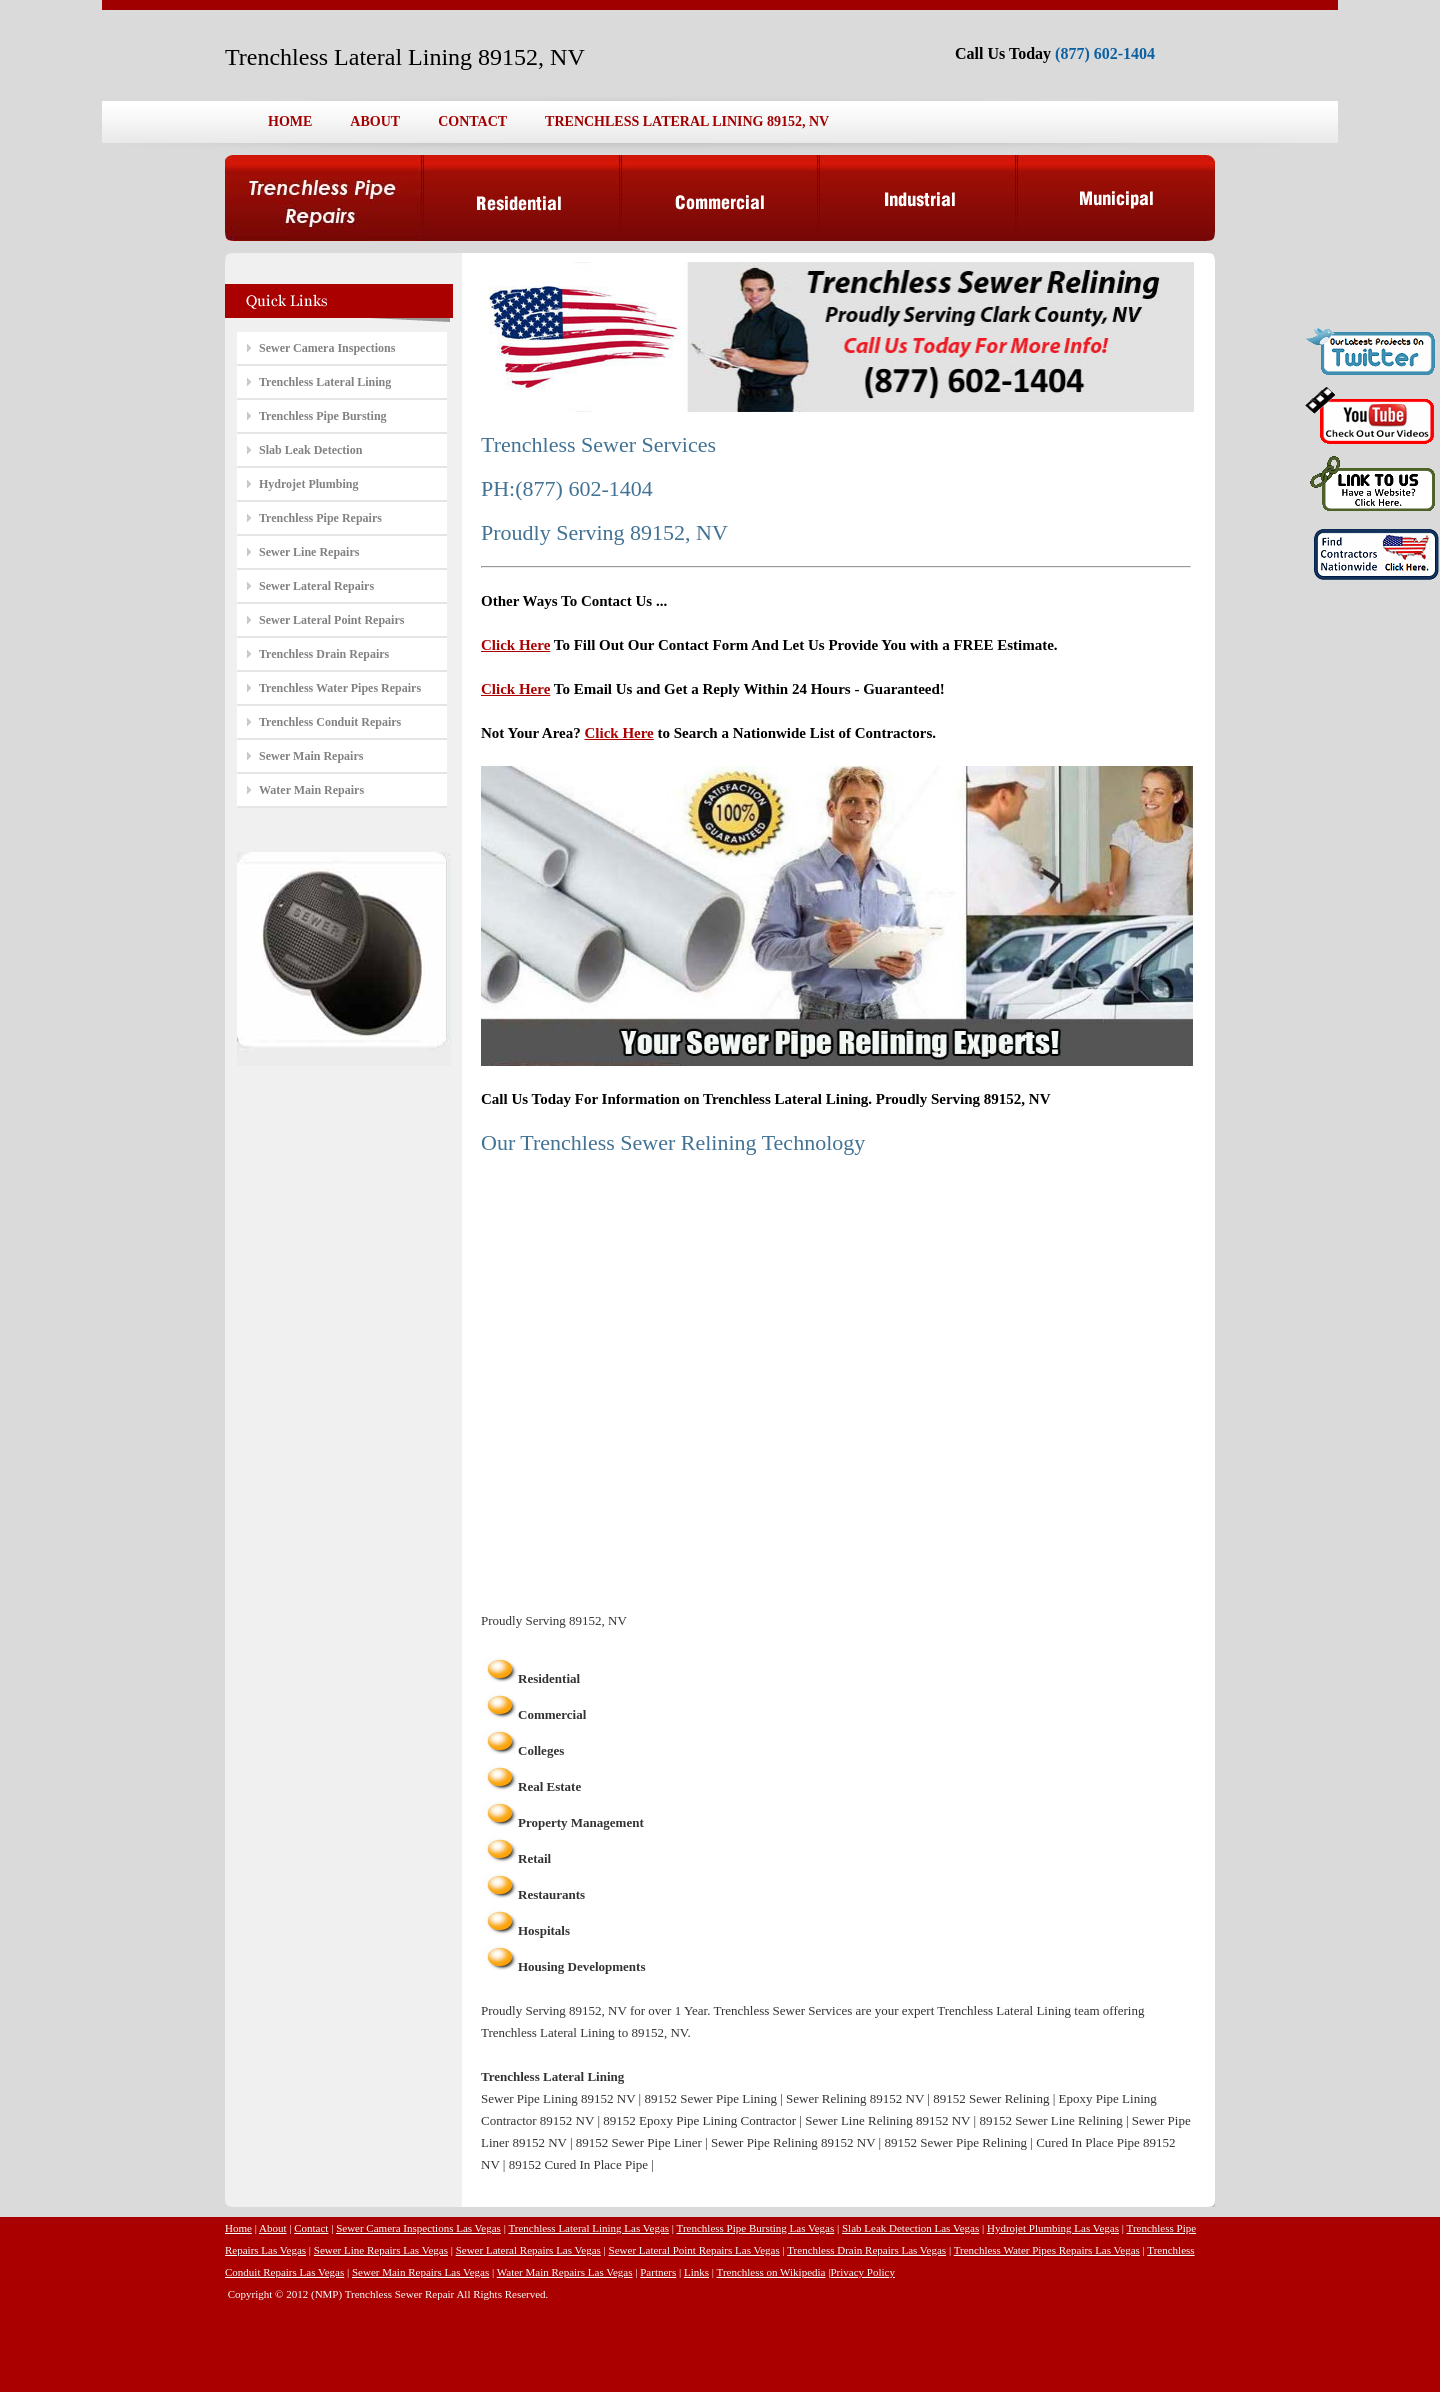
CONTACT (472, 121)
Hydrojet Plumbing (308, 484)
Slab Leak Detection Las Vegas (910, 2228)
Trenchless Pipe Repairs (320, 518)
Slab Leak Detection (310, 450)
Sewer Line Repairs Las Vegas (381, 2250)
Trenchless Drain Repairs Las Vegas (866, 2250)
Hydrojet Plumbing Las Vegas (1053, 2228)
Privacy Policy (862, 2272)
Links (696, 2272)
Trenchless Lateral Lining (325, 382)
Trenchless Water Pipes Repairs (340, 688)
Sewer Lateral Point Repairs (331, 620)
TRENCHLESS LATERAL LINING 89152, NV (687, 121)
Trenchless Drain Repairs (324, 654)
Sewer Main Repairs (311, 756)
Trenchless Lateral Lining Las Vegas (588, 2228)
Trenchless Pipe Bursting (323, 416)
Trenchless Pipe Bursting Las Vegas (756, 2228)
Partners (658, 2272)
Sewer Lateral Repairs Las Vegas (528, 2250)
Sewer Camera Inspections (327, 348)
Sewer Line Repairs (309, 552)
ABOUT (375, 121)
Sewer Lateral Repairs (316, 586)
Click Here (515, 645)
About (273, 2228)
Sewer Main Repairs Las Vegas (420, 2272)
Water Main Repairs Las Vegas (565, 2272)
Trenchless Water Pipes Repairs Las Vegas (1047, 2250)
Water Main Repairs (311, 790)
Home (238, 2228)
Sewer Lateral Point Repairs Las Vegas (694, 2250)
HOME (290, 121)
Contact (311, 2228)
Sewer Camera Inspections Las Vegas (418, 2228)
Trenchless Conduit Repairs (330, 722)
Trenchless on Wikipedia (771, 2272)
